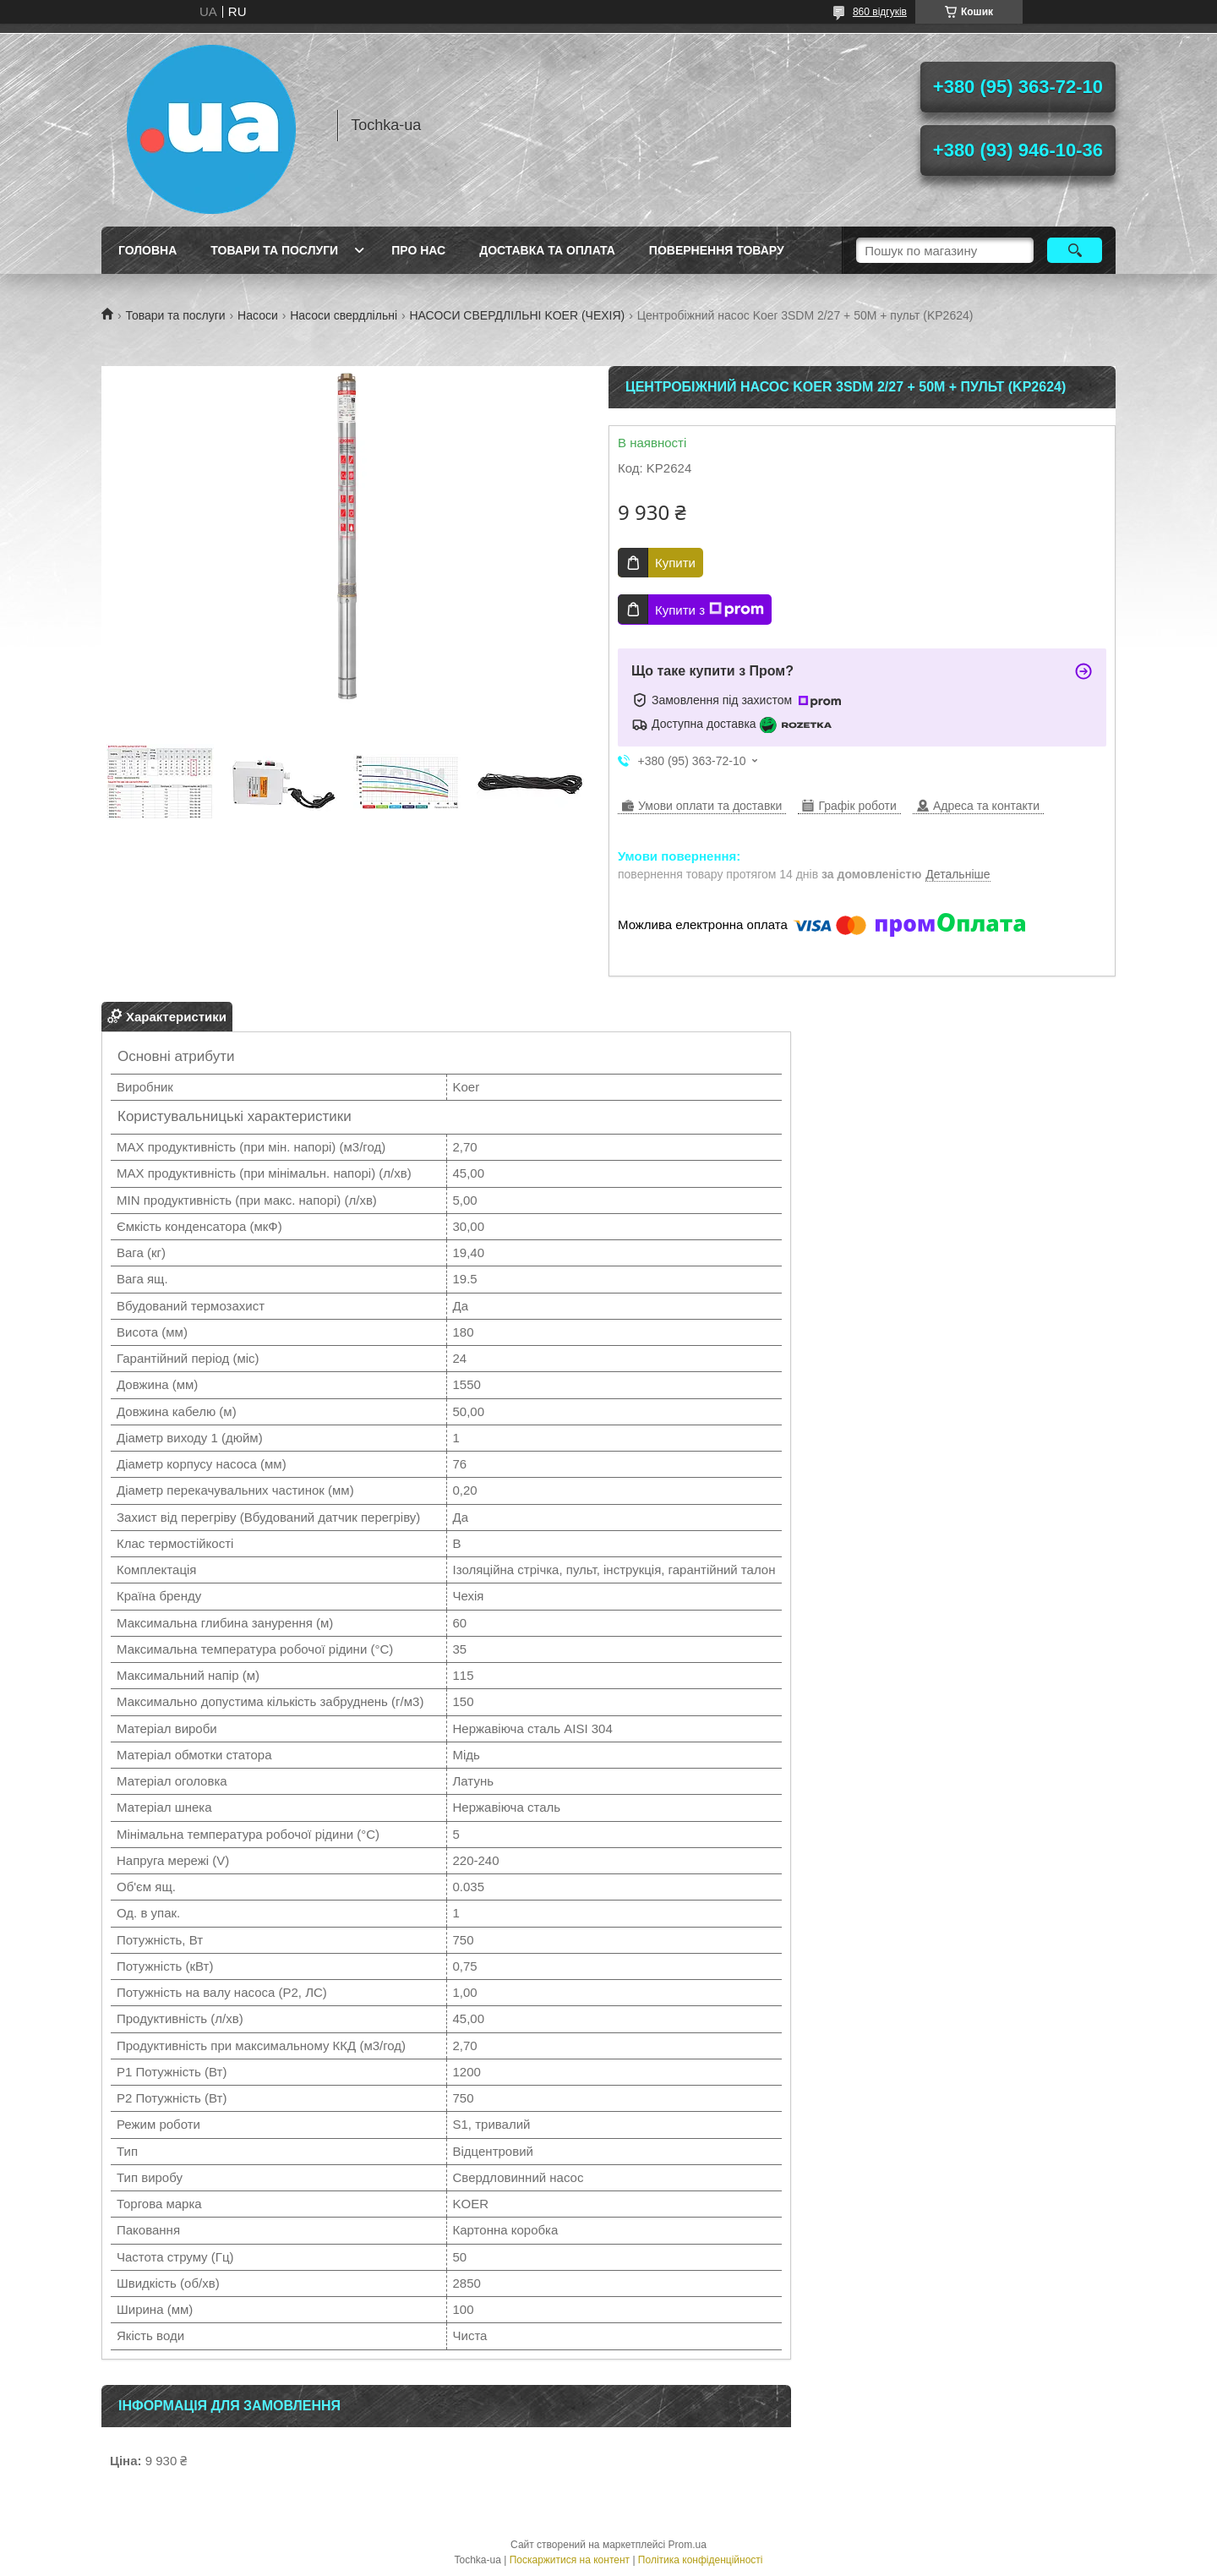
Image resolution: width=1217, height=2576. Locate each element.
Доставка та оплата (547, 250)
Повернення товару (716, 250)
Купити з (709, 609)
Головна (147, 250)
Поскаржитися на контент (570, 2560)
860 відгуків (880, 12)
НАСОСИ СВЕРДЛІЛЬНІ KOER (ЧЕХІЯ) (517, 315)
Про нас (418, 250)
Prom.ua (688, 2545)
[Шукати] (1074, 250)
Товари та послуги (274, 250)
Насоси (257, 315)
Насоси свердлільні (343, 315)
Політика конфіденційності (700, 2560)
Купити (675, 562)
